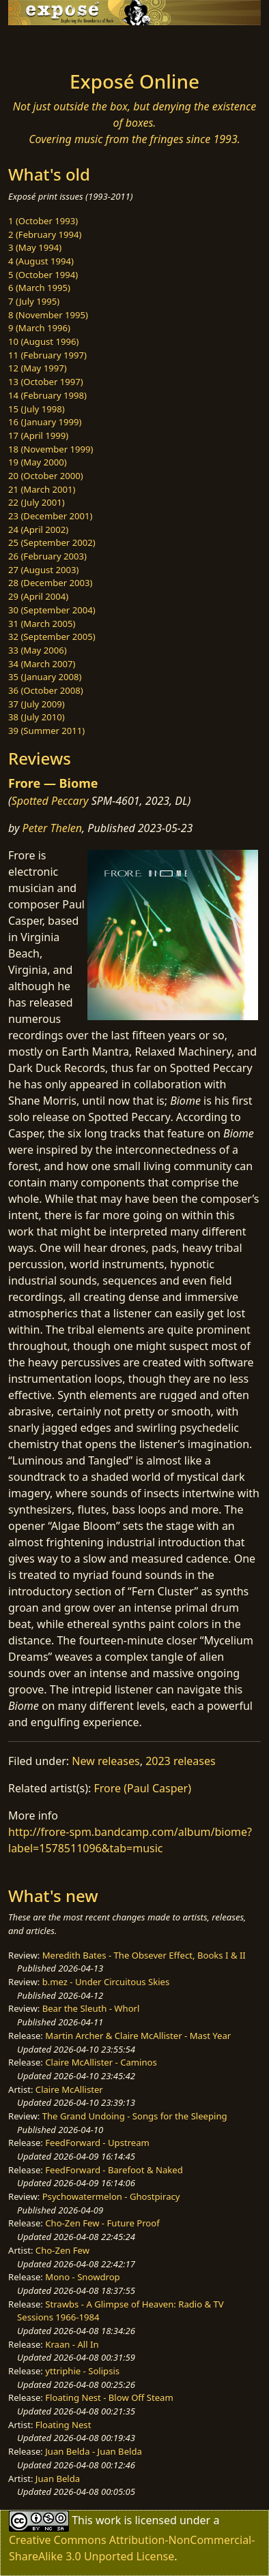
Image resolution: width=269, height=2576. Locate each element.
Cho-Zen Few (62, 2250)
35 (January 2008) (44, 677)
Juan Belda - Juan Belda (93, 2451)
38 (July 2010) (36, 717)
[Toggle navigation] (44, 44)
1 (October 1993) (43, 221)
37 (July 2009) (36, 704)
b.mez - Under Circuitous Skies (106, 1982)
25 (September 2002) (52, 542)
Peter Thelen (53, 828)
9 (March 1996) (39, 328)
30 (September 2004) (52, 610)
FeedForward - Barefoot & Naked (113, 2170)
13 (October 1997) (45, 381)
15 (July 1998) (36, 409)
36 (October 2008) (45, 690)
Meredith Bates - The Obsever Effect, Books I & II (144, 1955)
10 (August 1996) (43, 341)
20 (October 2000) (45, 476)
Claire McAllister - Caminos (101, 2062)
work (108, 2520)
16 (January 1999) (44, 422)
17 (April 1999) (38, 435)
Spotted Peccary (50, 800)
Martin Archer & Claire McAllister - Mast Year (138, 2035)
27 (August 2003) (43, 570)
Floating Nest (63, 2425)
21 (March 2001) (41, 489)
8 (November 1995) (48, 315)
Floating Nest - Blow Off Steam (109, 2397)
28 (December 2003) (50, 583)
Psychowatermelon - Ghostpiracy (111, 2196)
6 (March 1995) (39, 287)
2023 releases (180, 1760)
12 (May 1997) (37, 368)
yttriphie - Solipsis (82, 2371)
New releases (105, 1760)
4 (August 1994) (41, 261)
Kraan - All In (71, 2344)
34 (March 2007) (41, 664)
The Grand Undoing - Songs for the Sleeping (134, 2116)
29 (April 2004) (38, 596)
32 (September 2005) (52, 636)
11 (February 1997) (47, 355)
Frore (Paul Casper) (142, 1788)
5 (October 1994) (43, 275)
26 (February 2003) (47, 556)
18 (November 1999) (51, 449)
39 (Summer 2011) (46, 730)
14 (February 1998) (47, 395)
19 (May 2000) (37, 462)
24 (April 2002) (38, 529)
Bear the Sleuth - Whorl (91, 2008)
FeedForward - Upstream (97, 2142)
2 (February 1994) (44, 234)
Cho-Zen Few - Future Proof (102, 2223)
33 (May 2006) (37, 650)
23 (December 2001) (50, 516)
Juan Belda (58, 2478)
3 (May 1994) (34, 247)
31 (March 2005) (41, 623)
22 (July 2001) (36, 502)
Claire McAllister (69, 2089)
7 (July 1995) (33, 301)
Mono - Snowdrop (82, 2277)
